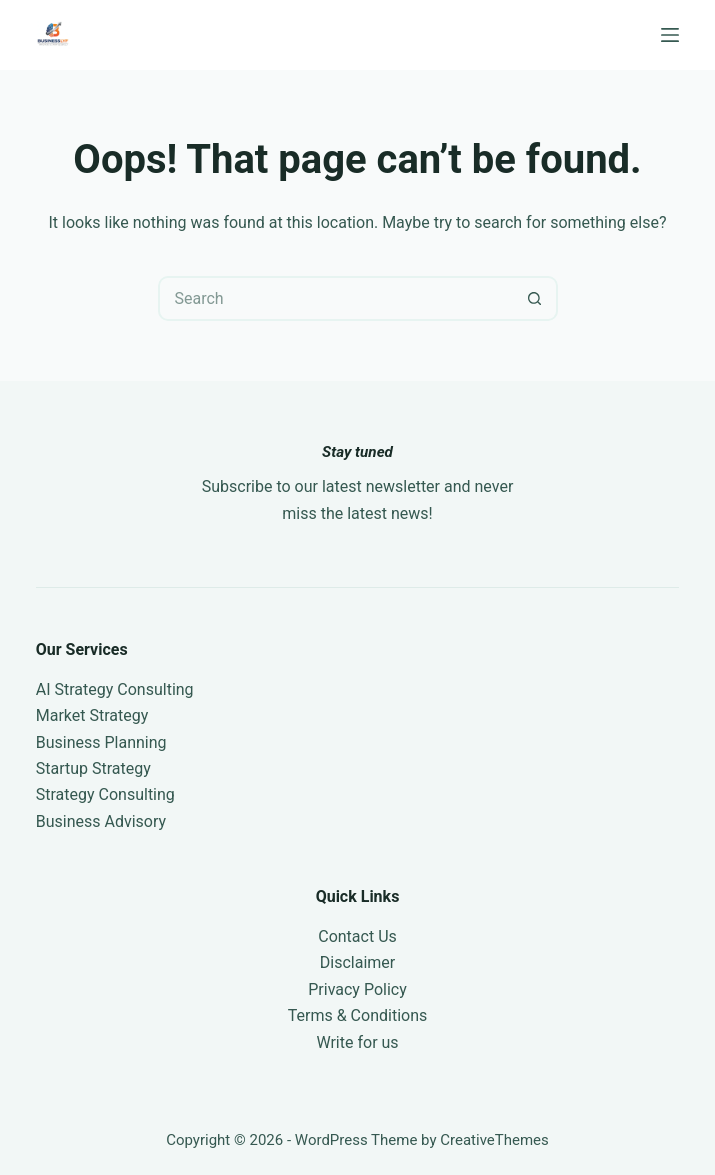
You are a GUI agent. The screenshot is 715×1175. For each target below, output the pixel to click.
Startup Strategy (93, 768)
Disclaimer (357, 962)
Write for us (357, 1042)
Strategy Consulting (105, 794)
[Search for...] (335, 298)
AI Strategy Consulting (115, 689)
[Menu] (670, 35)
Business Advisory (101, 821)
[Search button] (535, 298)
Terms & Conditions (358, 1015)
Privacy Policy (357, 989)
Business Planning (101, 742)
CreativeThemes (494, 1140)
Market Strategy (92, 715)
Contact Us (357, 936)
